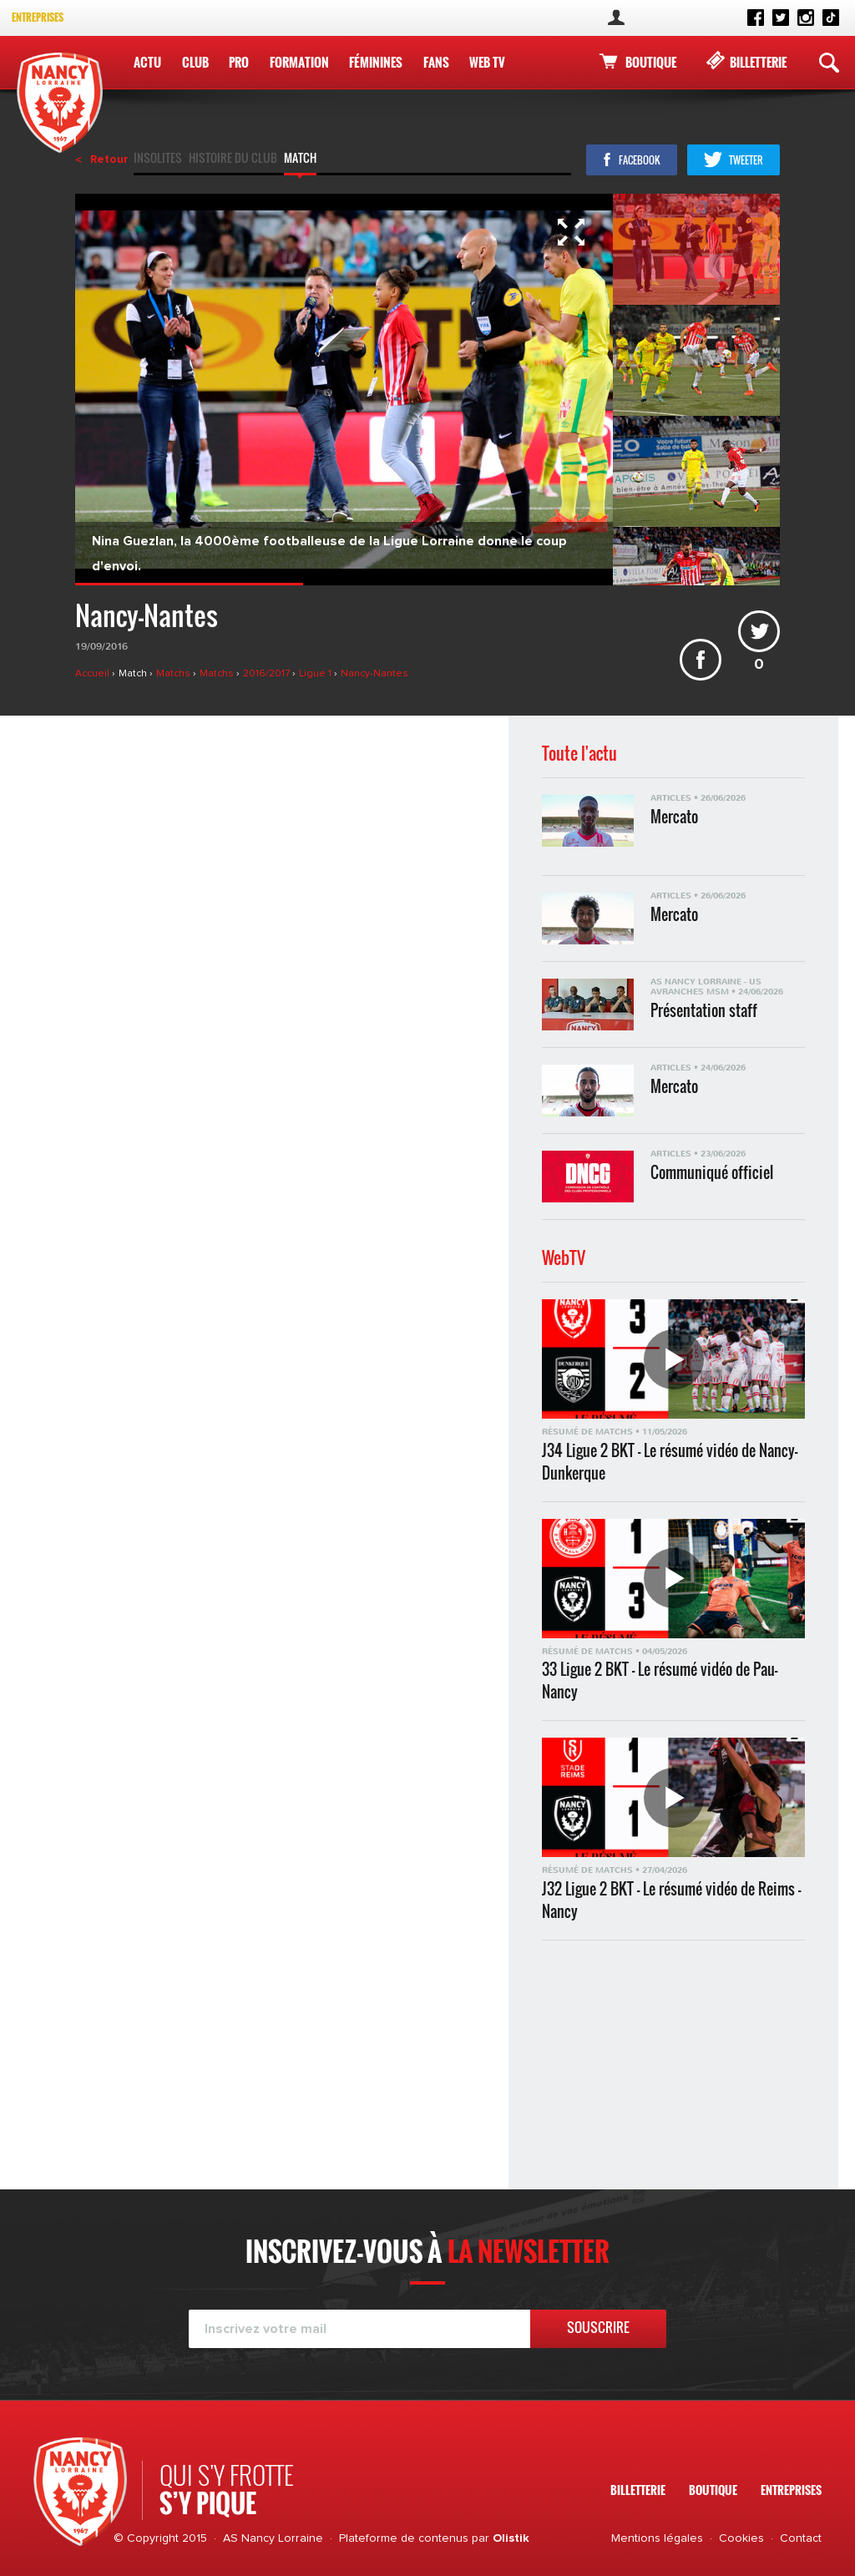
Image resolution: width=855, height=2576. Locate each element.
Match (300, 159)
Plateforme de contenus (403, 2538)
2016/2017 (267, 674)
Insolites (158, 159)
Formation (296, 62)
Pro (237, 62)
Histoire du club (233, 159)
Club (194, 62)
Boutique (650, 62)
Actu (147, 62)
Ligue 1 (316, 674)
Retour (109, 159)
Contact (801, 2538)
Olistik (511, 2538)
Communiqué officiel (711, 1172)
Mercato (674, 817)
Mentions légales (657, 2538)
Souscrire (598, 2327)
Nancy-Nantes (374, 674)
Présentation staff (703, 1010)
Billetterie (758, 62)
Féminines (373, 62)
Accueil (93, 674)
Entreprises (37, 17)
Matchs (174, 674)
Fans (432, 62)
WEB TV (483, 62)
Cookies (741, 2538)
